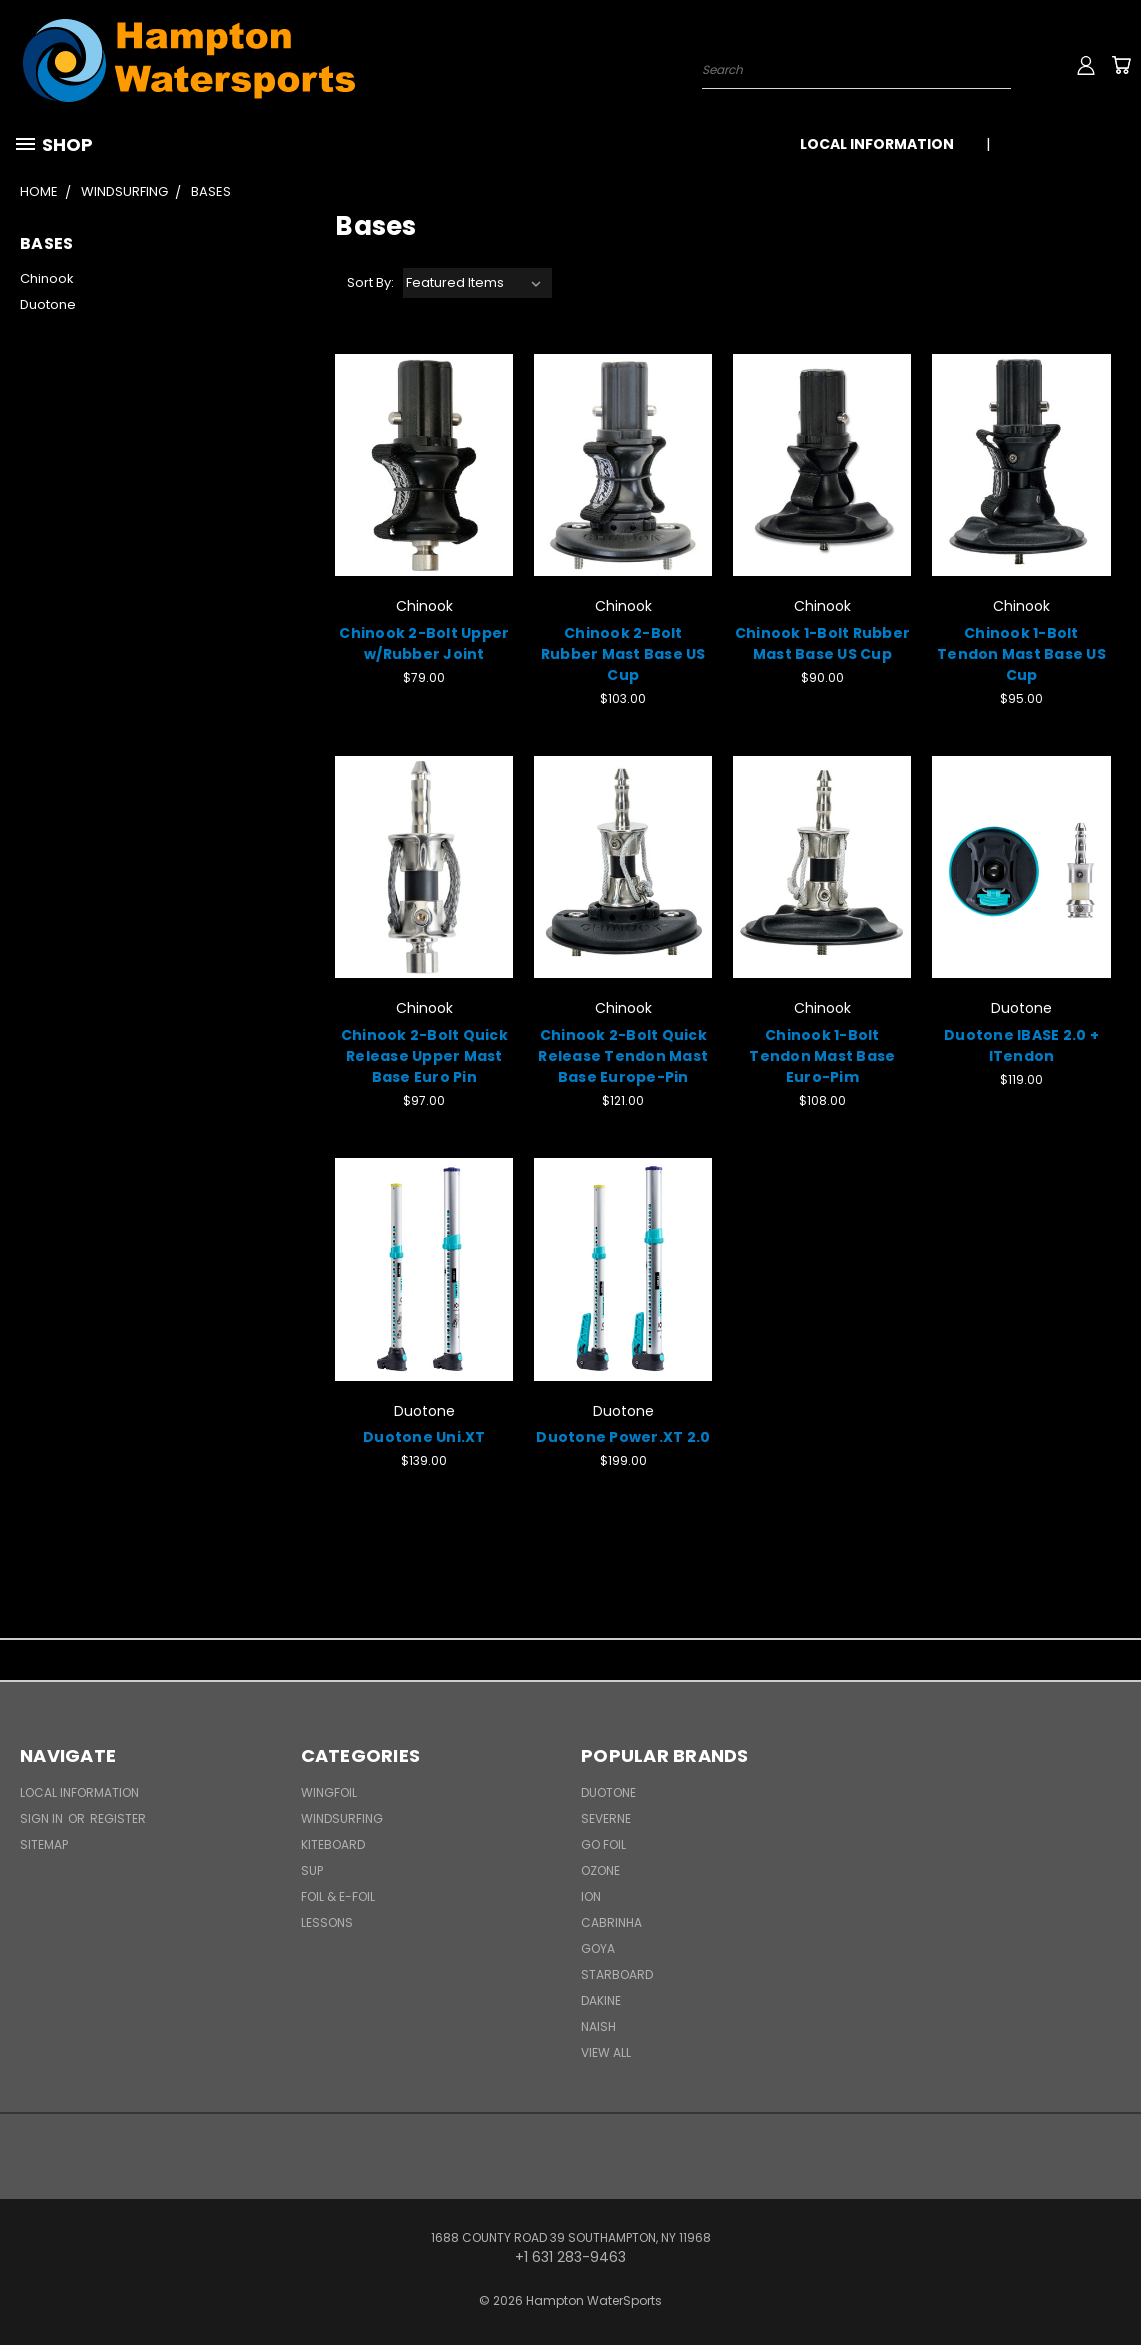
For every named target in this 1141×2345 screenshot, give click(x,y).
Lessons (327, 1922)
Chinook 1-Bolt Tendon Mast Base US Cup (1021, 654)
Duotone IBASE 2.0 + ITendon (1021, 1045)
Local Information (877, 144)
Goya (598, 1948)
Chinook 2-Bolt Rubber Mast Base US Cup (623, 654)
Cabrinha (611, 1922)
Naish (598, 2026)
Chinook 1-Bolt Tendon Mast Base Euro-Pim (822, 1056)
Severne (606, 1818)
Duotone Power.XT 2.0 (623, 1437)
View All (606, 2052)
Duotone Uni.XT (424, 1437)
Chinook (47, 278)
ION (591, 1896)
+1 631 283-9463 (1068, 144)
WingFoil (329, 1792)
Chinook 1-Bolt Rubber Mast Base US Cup (822, 643)
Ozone (600, 1870)
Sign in (43, 1818)
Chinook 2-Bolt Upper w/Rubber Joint (424, 643)
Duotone (48, 304)
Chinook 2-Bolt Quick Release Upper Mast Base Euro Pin (424, 1056)
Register (118, 1818)
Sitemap (44, 1844)
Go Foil (603, 1844)
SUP (312, 1870)
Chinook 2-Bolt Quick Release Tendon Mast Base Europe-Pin (623, 1056)
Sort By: (370, 282)
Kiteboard (333, 1844)
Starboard (617, 1974)
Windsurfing (342, 1818)
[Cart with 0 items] (1121, 65)
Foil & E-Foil (338, 1896)
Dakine (601, 2000)
